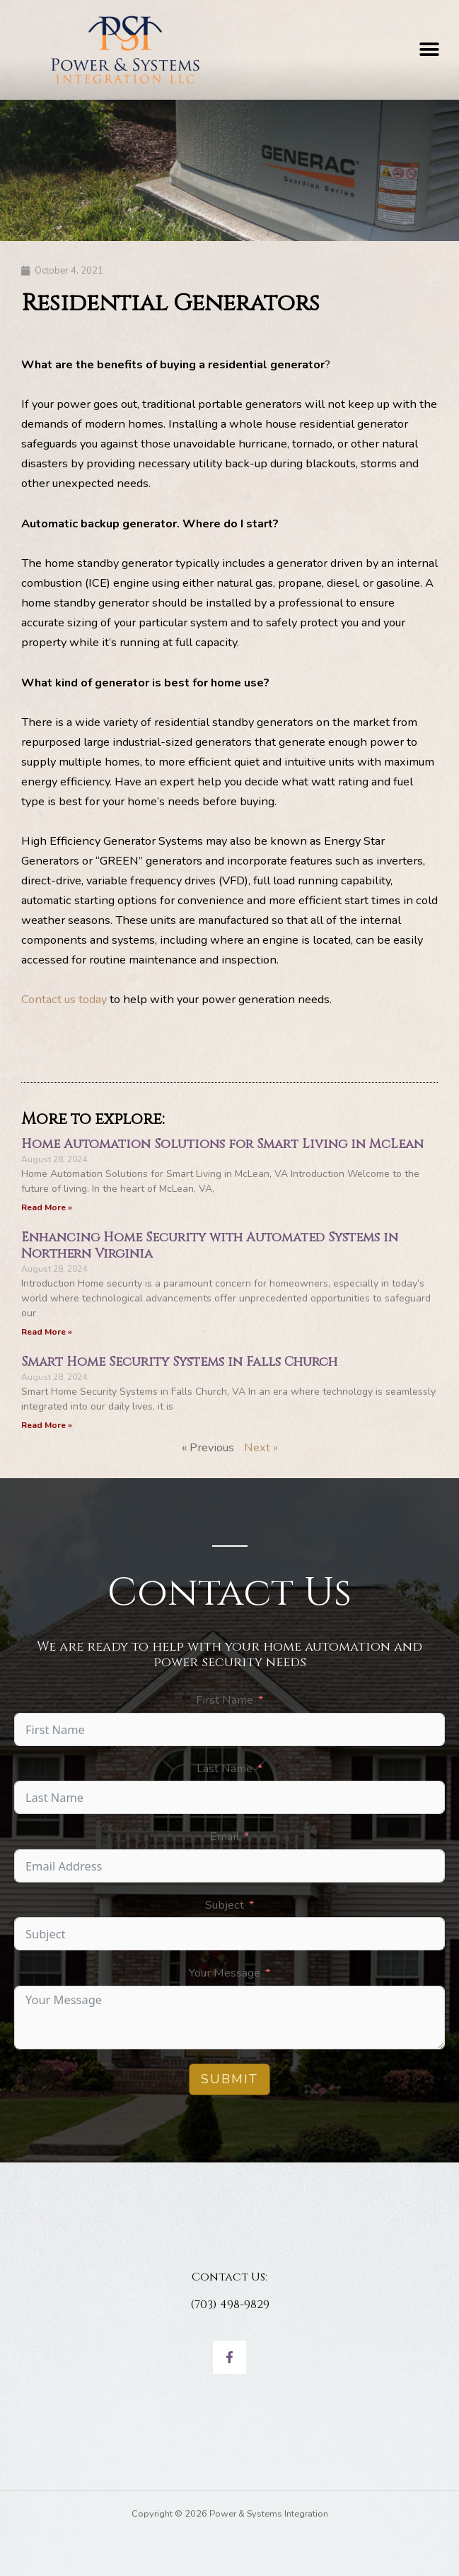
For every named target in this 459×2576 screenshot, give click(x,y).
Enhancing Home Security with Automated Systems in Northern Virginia (209, 1246)
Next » (261, 1447)
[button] (429, 50)
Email (224, 1836)
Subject (224, 1905)
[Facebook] (229, 2357)
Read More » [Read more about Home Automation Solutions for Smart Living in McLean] (46, 1207)
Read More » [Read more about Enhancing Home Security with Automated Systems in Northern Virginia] (46, 1331)
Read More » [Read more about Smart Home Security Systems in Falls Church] (46, 1425)
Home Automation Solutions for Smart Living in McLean (222, 1144)
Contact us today (64, 999)
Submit (229, 2079)
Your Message (224, 1973)
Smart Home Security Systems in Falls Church (179, 1362)
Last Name (224, 1768)
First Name (224, 1700)
